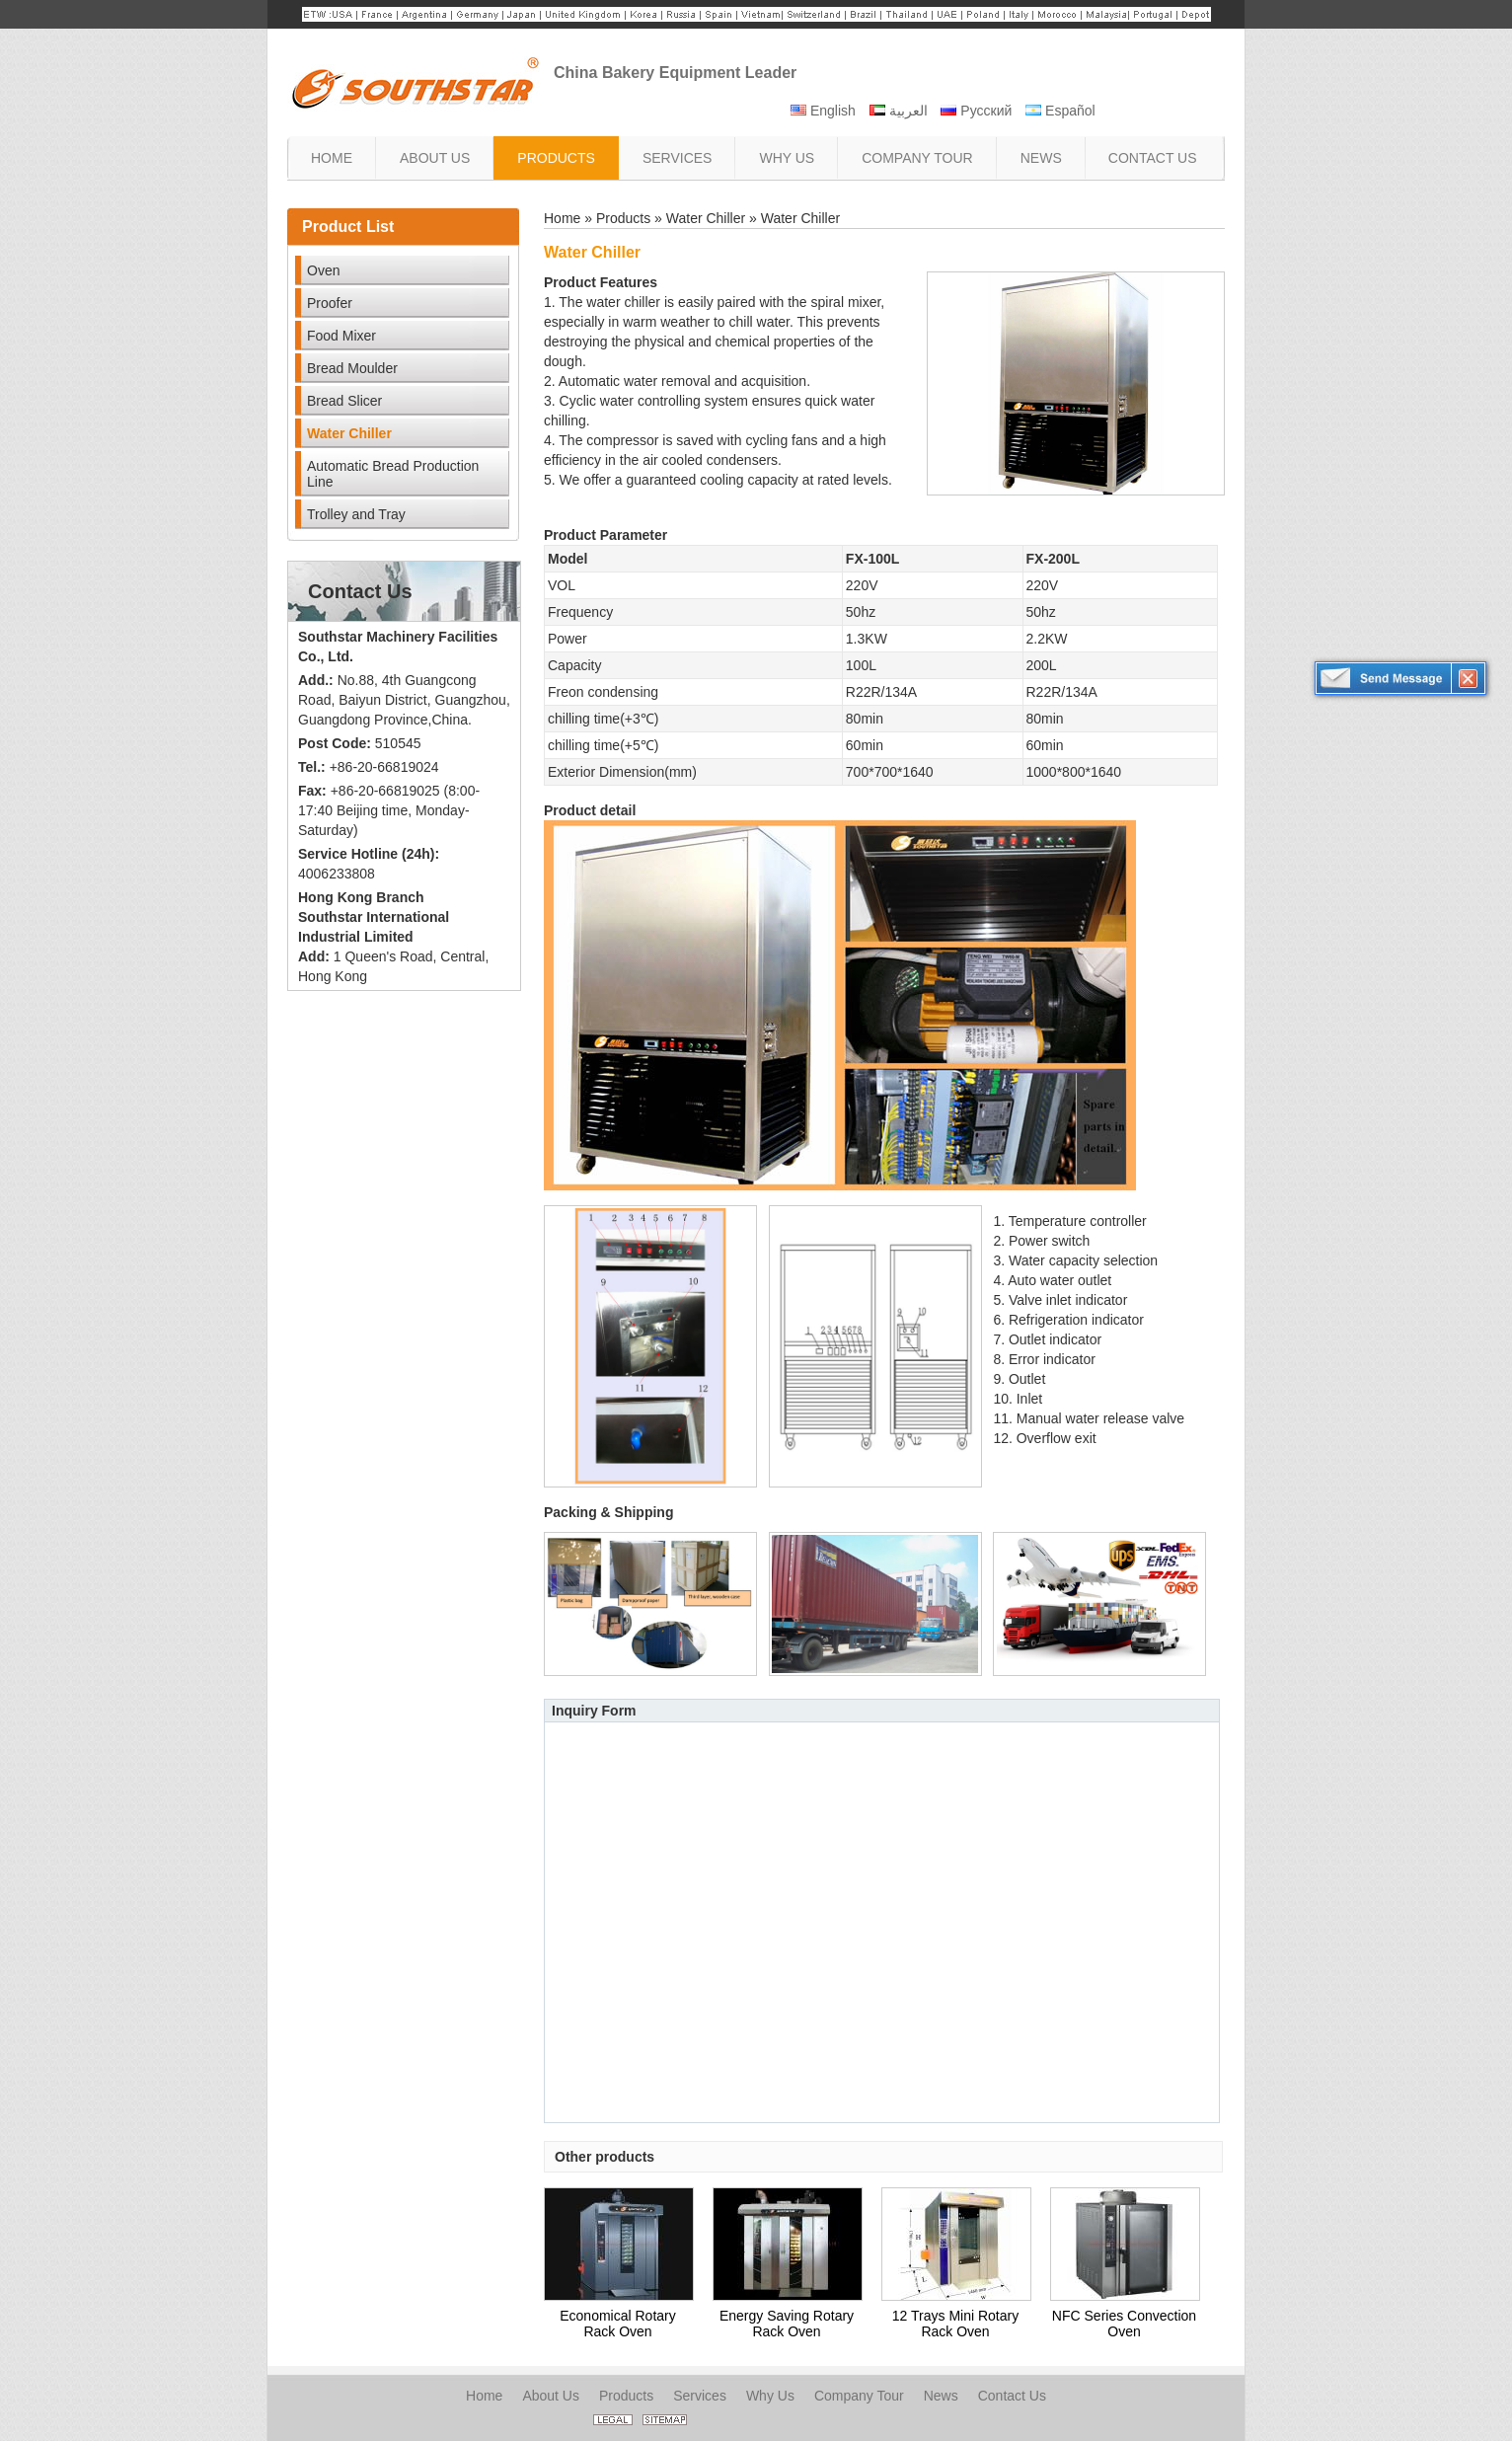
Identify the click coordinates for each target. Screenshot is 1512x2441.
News (941, 2395)
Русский (976, 110)
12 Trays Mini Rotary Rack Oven (955, 2323)
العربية (898, 110)
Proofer (329, 303)
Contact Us (360, 591)
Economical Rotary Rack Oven (618, 2323)
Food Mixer (341, 335)
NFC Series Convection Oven (1124, 2323)
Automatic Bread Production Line (393, 474)
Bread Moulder (352, 368)
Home (562, 218)
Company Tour (859, 2395)
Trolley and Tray (356, 514)
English (823, 110)
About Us (550, 2395)
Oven (323, 270)
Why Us (770, 2395)
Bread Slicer (344, 401)
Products (623, 218)
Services (699, 2395)
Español (1060, 110)
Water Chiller (349, 433)
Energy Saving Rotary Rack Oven (786, 2323)
